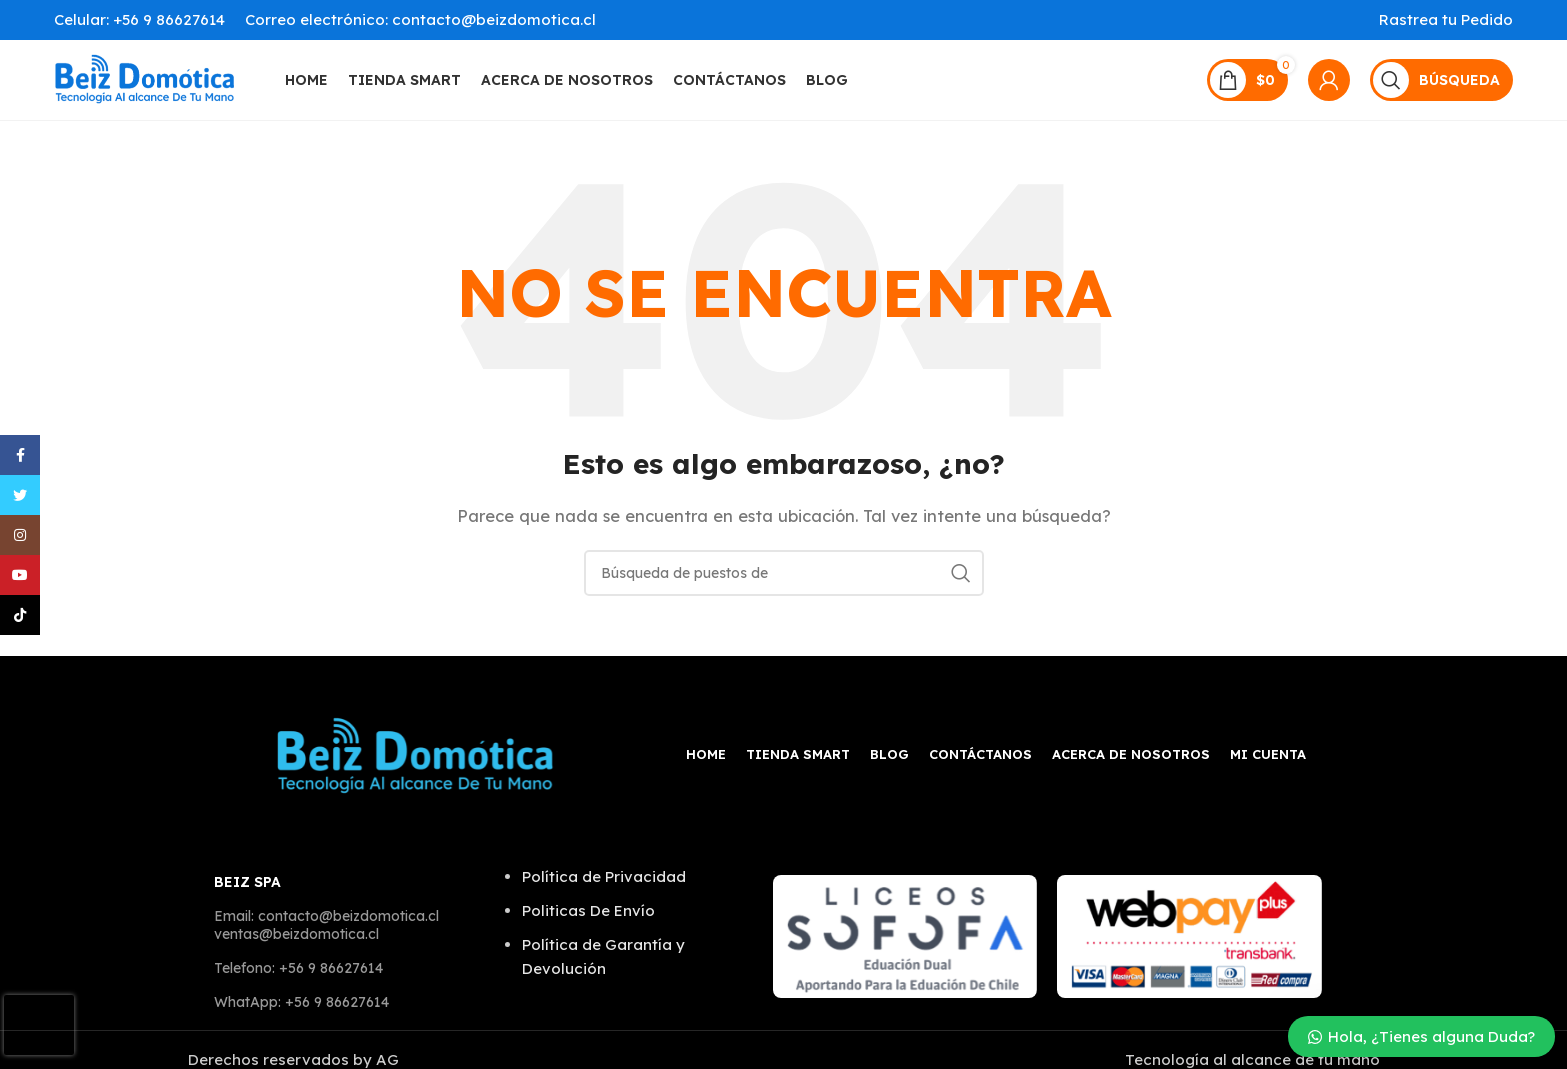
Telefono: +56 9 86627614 (298, 968)
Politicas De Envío (588, 910)
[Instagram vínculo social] (20, 535)
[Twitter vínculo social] (20, 495)
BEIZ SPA (247, 882)
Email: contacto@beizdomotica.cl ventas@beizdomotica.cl (326, 925)
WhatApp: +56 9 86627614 (301, 1002)
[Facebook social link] (20, 455)
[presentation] (39, 1025)
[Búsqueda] (1441, 80)
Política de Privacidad (604, 876)
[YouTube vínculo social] (20, 575)
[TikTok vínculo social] (20, 615)
